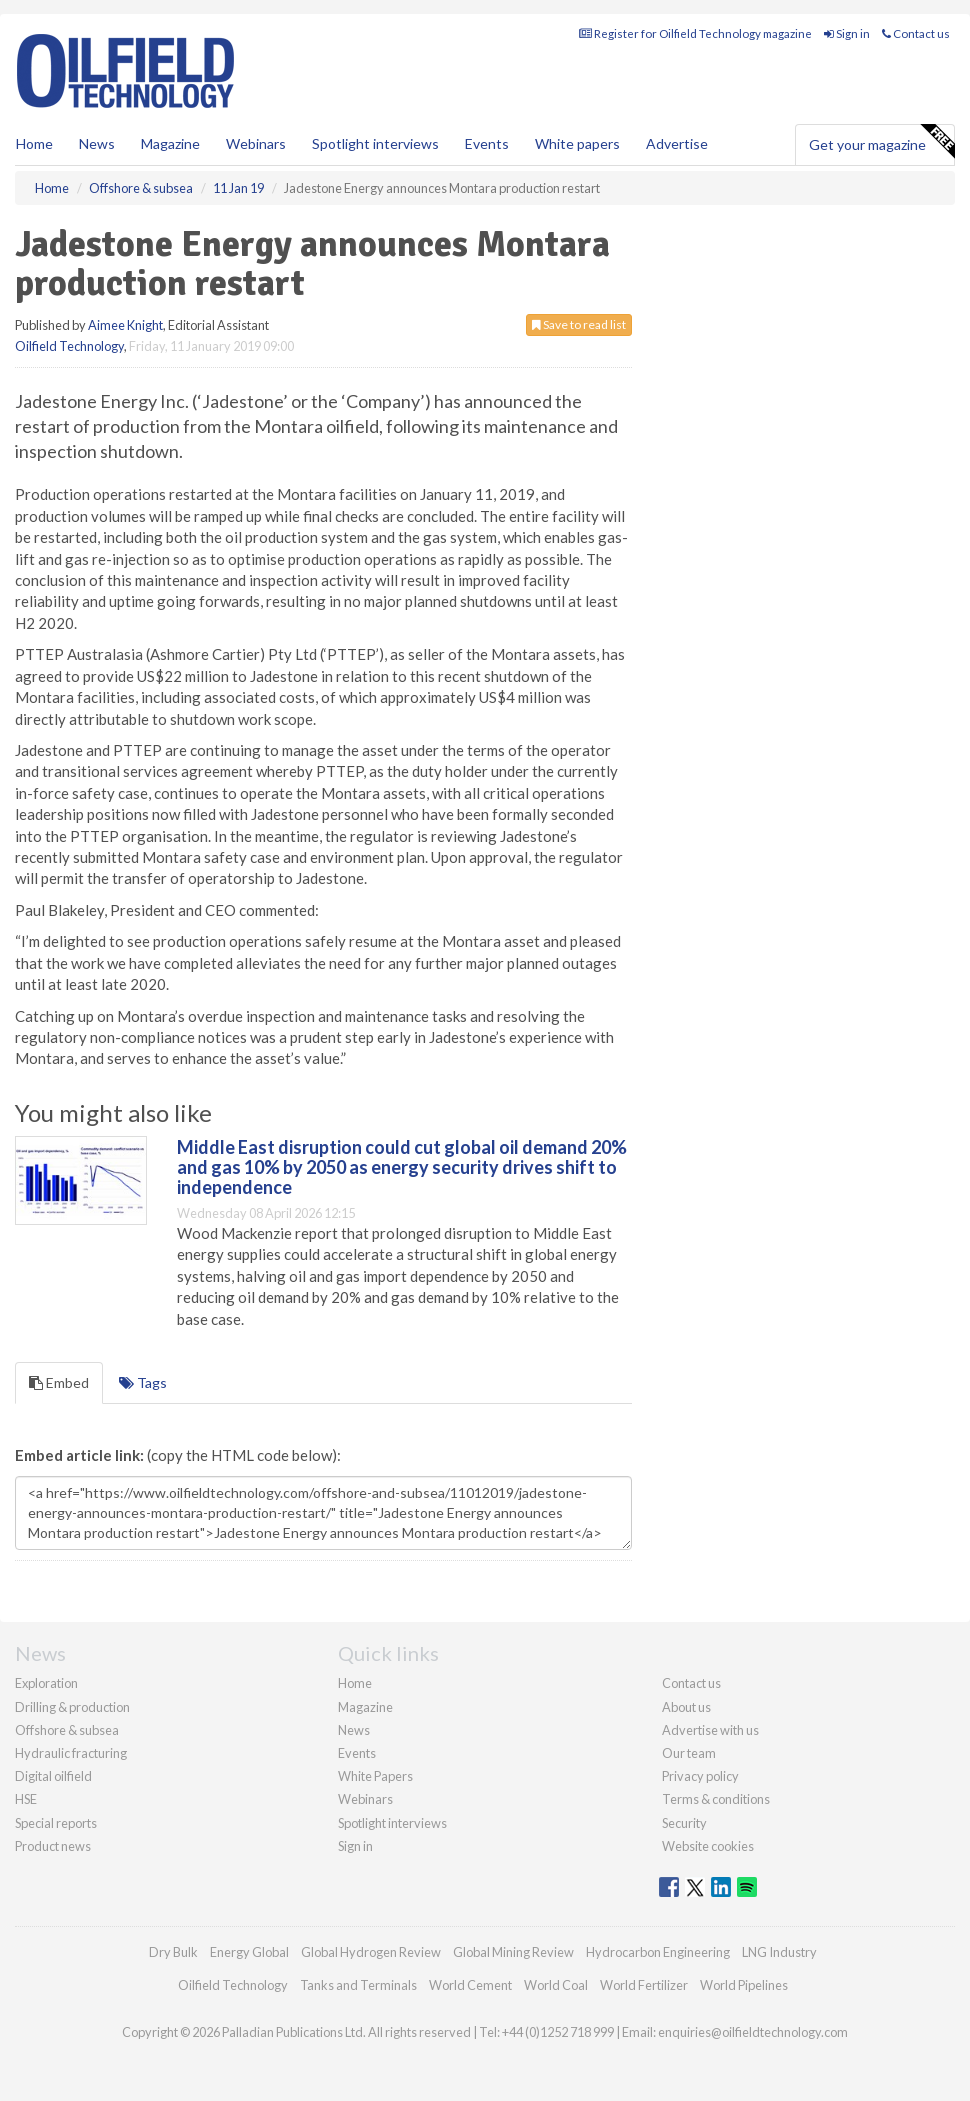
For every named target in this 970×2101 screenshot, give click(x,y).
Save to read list (579, 324)
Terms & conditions (716, 1799)
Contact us (916, 33)
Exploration (46, 1683)
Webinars (256, 143)
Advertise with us (710, 1730)
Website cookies (708, 1846)
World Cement (470, 1985)
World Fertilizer (644, 1985)
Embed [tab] (59, 1382)
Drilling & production (72, 1707)
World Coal (556, 1985)
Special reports (56, 1823)
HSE (26, 1799)
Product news (53, 1846)
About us (686, 1707)
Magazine (170, 143)
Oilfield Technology (69, 346)
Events (487, 143)
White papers (577, 143)
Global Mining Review (513, 1952)
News (354, 1730)
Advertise (677, 143)
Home (34, 143)
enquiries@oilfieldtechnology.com (753, 2032)
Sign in (847, 33)
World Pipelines (744, 1985)
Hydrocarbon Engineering (658, 1952)
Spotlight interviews (375, 143)
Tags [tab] (143, 1382)
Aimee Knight (125, 325)
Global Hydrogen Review (371, 1952)
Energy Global (249, 1952)
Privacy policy (700, 1776)
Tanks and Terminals (358, 1985)
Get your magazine (881, 142)
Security (684, 1823)
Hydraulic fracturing (71, 1753)
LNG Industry (779, 1952)
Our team (689, 1753)
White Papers (375, 1776)
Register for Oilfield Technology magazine (695, 33)
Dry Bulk (173, 1952)
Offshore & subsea (67, 1730)
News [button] (97, 143)
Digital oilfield (53, 1776)
